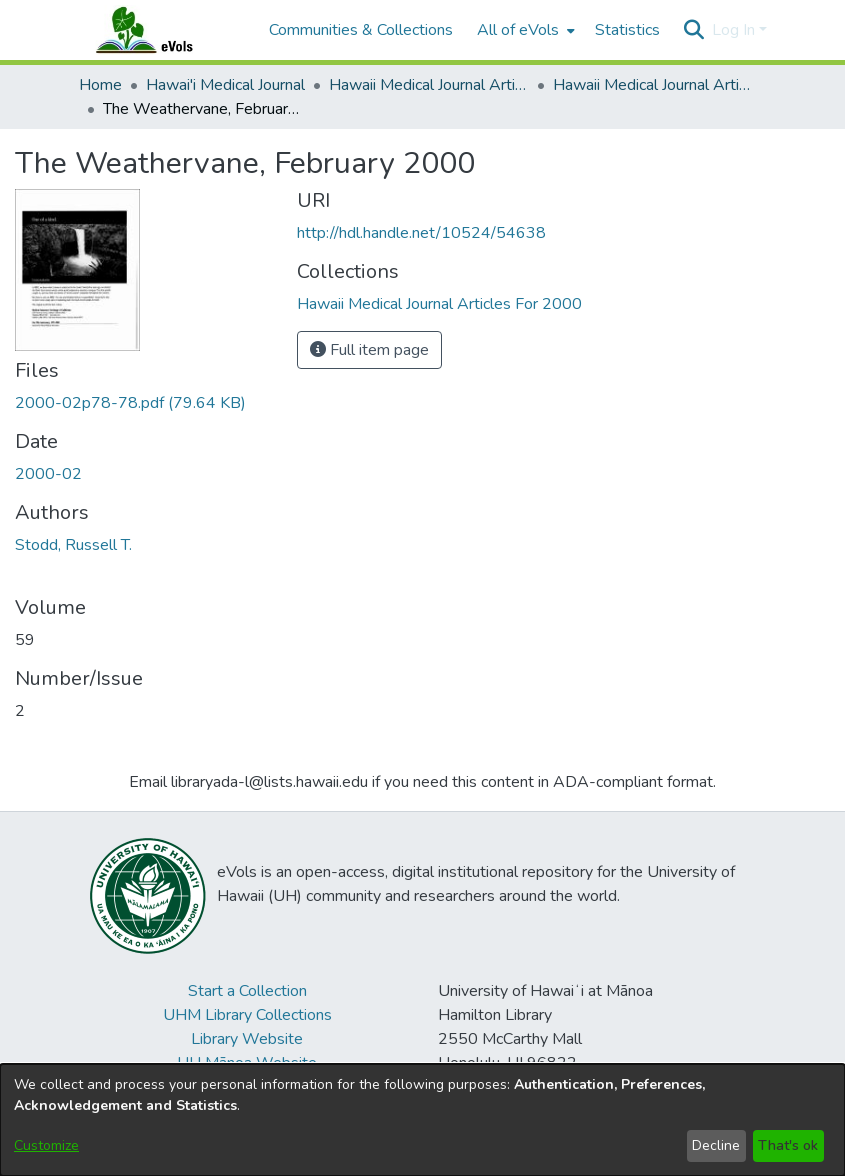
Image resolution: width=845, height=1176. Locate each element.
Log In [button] (735, 30)
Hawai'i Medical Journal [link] (225, 85)
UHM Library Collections (247, 1015)
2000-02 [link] (48, 474)
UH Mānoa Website (247, 1063)
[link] (130, 403)
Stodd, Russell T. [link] (73, 545)
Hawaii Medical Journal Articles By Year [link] (429, 85)
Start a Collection (247, 991)
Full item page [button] (369, 350)
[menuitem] (524, 30)
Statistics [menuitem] (627, 30)
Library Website (247, 1039)
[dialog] (422, 1120)
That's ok (788, 1145)
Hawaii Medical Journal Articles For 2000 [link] (653, 85)
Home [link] (100, 85)
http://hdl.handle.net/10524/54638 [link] (421, 233)
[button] (694, 30)
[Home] (164, 30)
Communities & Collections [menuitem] (361, 30)
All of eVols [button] (518, 30)
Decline (716, 1145)
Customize (46, 1145)
